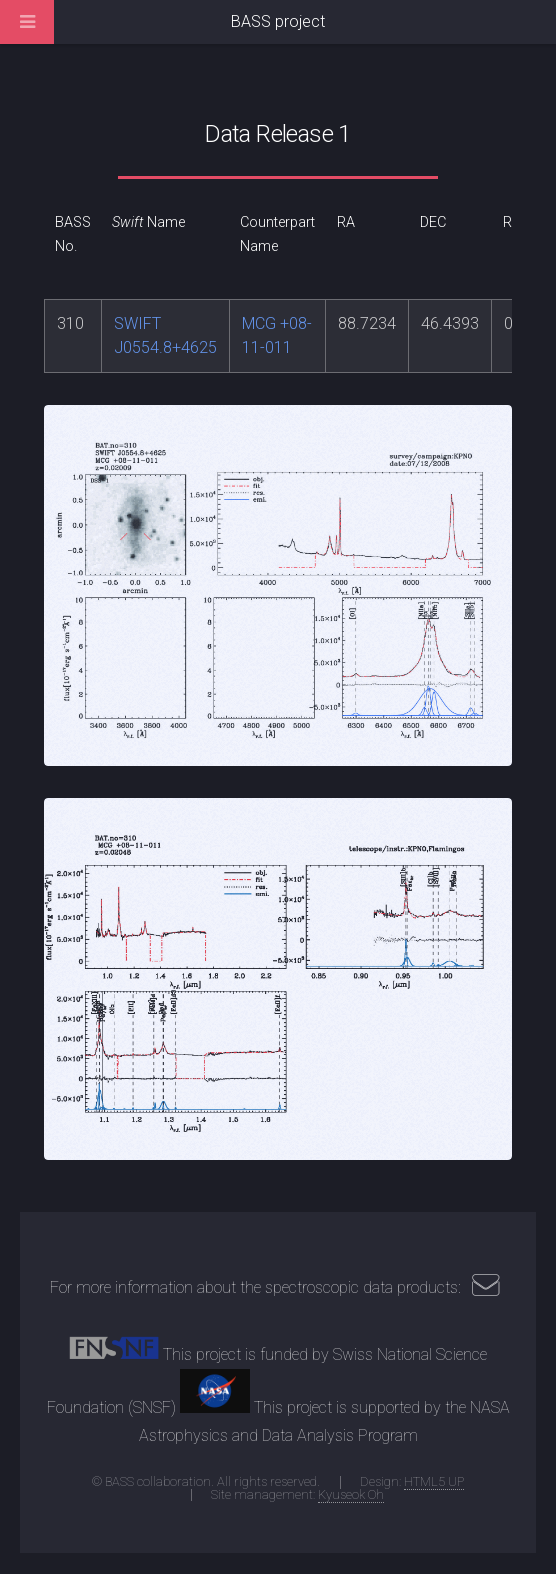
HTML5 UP (434, 1481)
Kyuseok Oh (351, 1494)
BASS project (278, 21)
